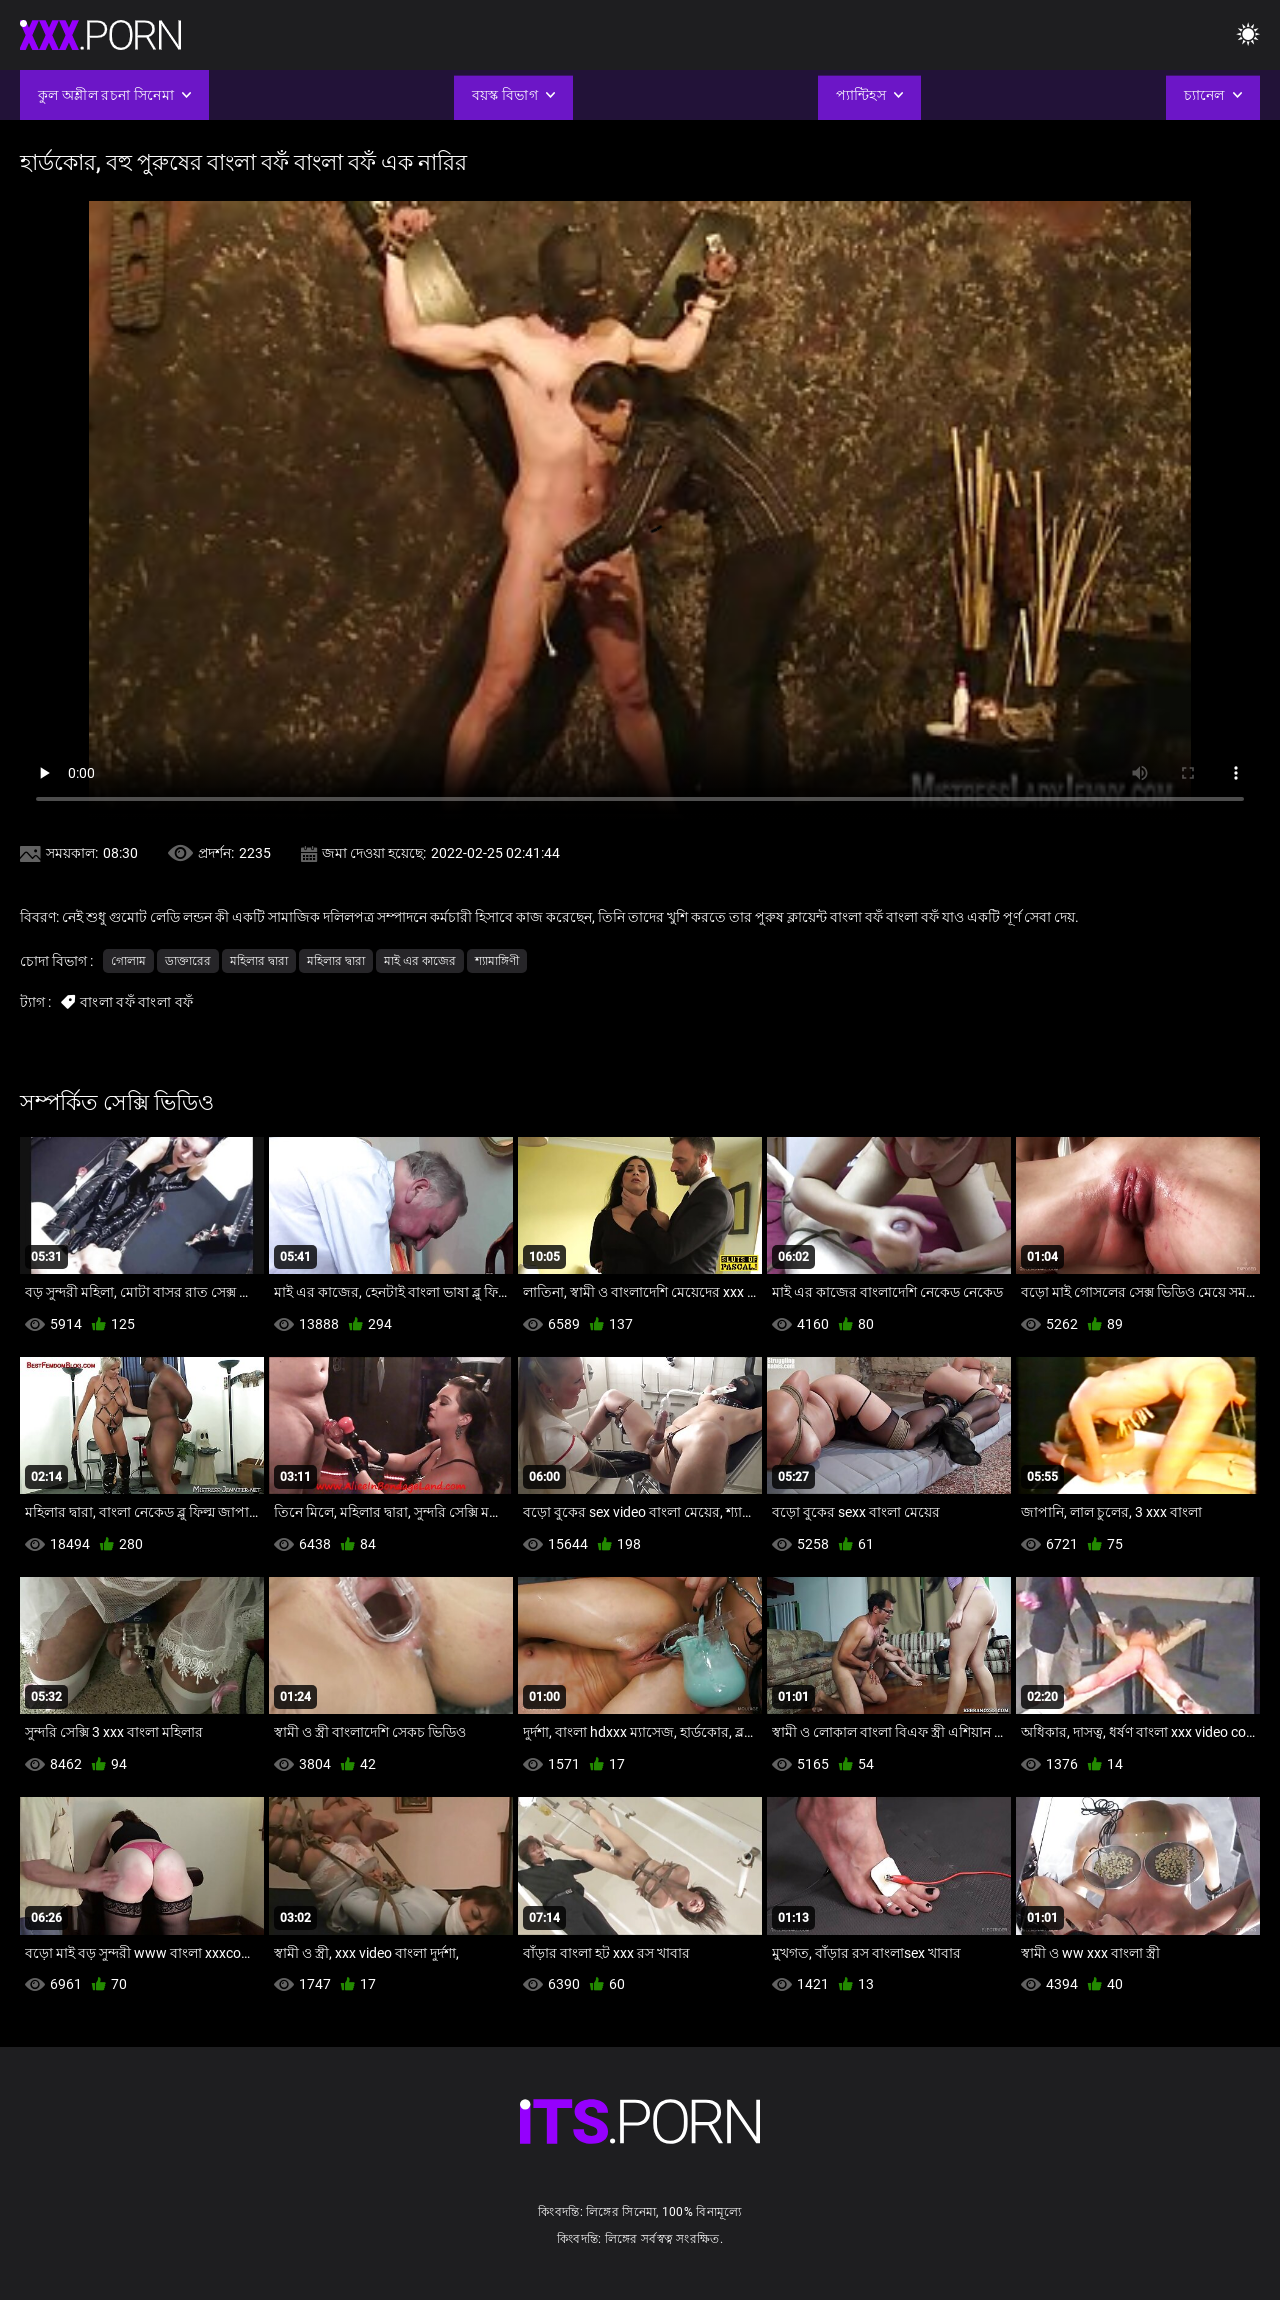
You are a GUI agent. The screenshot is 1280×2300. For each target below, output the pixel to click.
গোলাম (128, 961)
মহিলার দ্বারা (259, 961)
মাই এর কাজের (420, 961)
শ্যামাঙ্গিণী (497, 961)
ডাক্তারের (188, 961)
